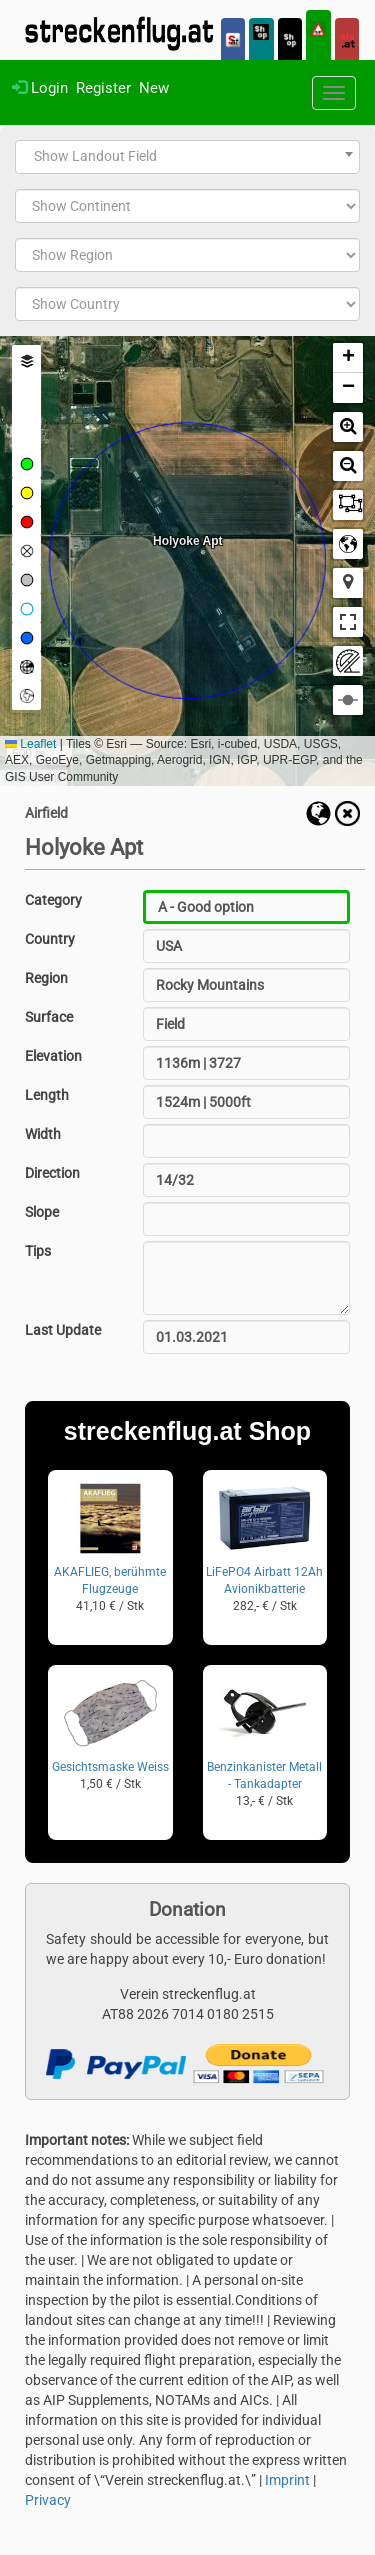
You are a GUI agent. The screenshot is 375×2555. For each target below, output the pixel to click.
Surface (49, 1017)
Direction (52, 1173)
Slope (42, 1212)
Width (43, 1134)
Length (47, 1095)
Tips (38, 1251)
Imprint (287, 2480)
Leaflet (30, 744)
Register (103, 88)
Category (53, 900)
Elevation (53, 1056)
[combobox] (187, 157)
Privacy (48, 2500)
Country (50, 939)
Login (40, 88)
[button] (348, 358)
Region (46, 978)
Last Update (63, 1330)
